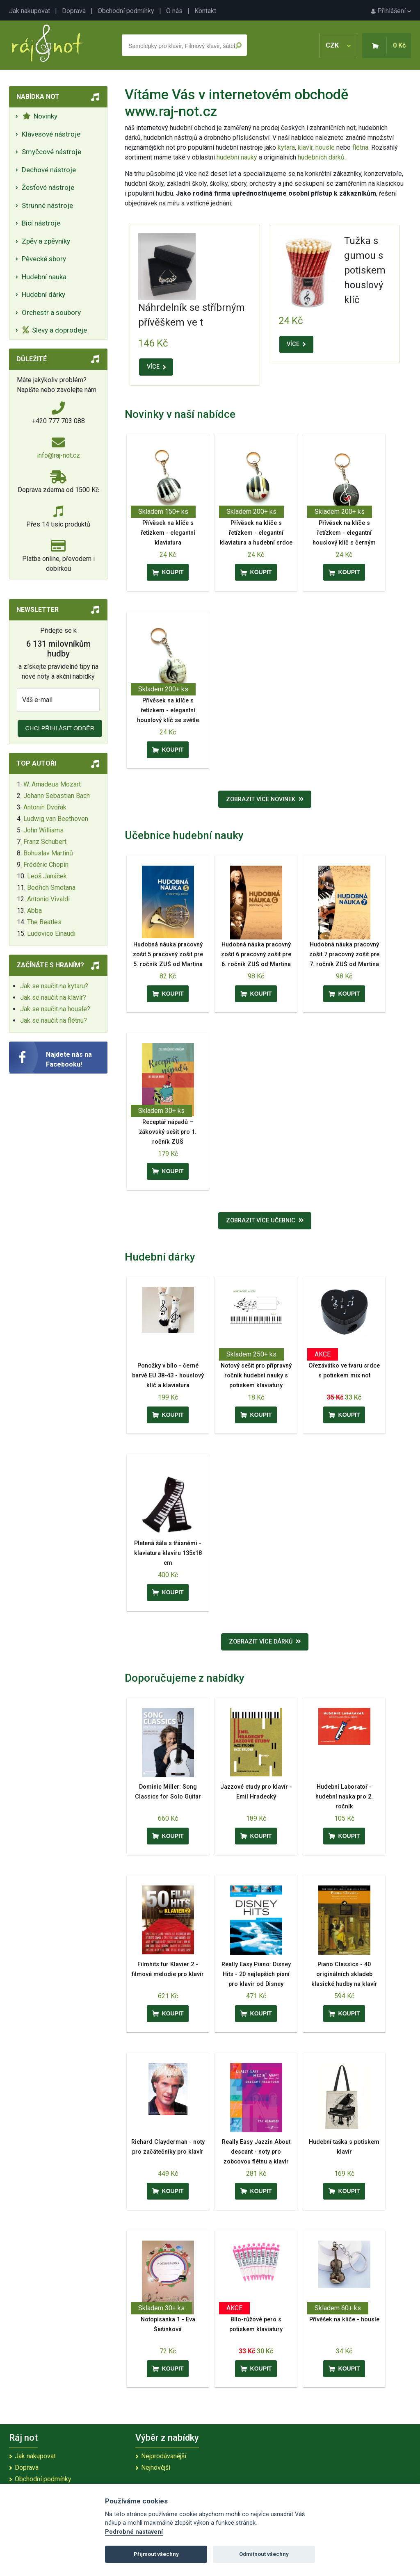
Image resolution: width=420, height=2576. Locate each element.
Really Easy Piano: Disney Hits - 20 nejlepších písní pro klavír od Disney (256, 1974)
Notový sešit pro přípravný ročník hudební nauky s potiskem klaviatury (256, 1375)
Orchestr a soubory (51, 312)
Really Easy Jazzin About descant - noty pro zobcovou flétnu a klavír (256, 2151)
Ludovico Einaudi (51, 933)
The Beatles (44, 922)
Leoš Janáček (47, 876)
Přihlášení (391, 11)
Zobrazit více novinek (265, 799)
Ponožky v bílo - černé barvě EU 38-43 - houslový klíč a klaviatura (168, 1375)
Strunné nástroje (47, 205)
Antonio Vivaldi (48, 899)
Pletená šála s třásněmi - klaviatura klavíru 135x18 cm (168, 1553)
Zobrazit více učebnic (265, 1220)
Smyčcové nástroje (51, 152)
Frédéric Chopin (45, 865)
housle (325, 147)
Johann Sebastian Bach (56, 796)
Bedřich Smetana (51, 887)
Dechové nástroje (49, 170)
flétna (360, 147)
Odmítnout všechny (264, 2554)
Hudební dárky (43, 294)
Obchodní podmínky (126, 11)
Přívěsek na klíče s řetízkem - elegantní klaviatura (168, 533)
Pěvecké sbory (44, 259)
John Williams (43, 830)
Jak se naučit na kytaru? (54, 986)
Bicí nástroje (41, 223)
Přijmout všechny (156, 2554)
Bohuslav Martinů (48, 853)
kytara (286, 147)
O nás (174, 11)
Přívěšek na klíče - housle (344, 2319)
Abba (34, 910)
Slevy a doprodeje (55, 330)
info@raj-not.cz (58, 455)
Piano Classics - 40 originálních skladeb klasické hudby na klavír (344, 1974)
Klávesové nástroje (51, 134)
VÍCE (156, 366)
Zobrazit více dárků (265, 1641)
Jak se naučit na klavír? (53, 997)
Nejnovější (155, 2467)
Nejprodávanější (163, 2456)
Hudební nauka (44, 277)
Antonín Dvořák (44, 807)
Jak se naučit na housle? (55, 1009)
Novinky (40, 116)
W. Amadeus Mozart (52, 784)
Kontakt (205, 11)
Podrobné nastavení (134, 2531)
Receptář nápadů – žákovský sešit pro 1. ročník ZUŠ (167, 1132)
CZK (338, 45)
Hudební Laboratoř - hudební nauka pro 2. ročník (344, 1796)
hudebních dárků (321, 157)
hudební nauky (237, 157)
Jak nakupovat (29, 11)
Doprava (74, 11)
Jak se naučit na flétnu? (53, 1020)
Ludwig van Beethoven (55, 819)
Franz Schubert (44, 842)
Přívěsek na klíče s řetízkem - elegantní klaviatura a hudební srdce (256, 533)
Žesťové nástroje (48, 187)
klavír (305, 147)
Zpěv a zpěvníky (46, 241)
